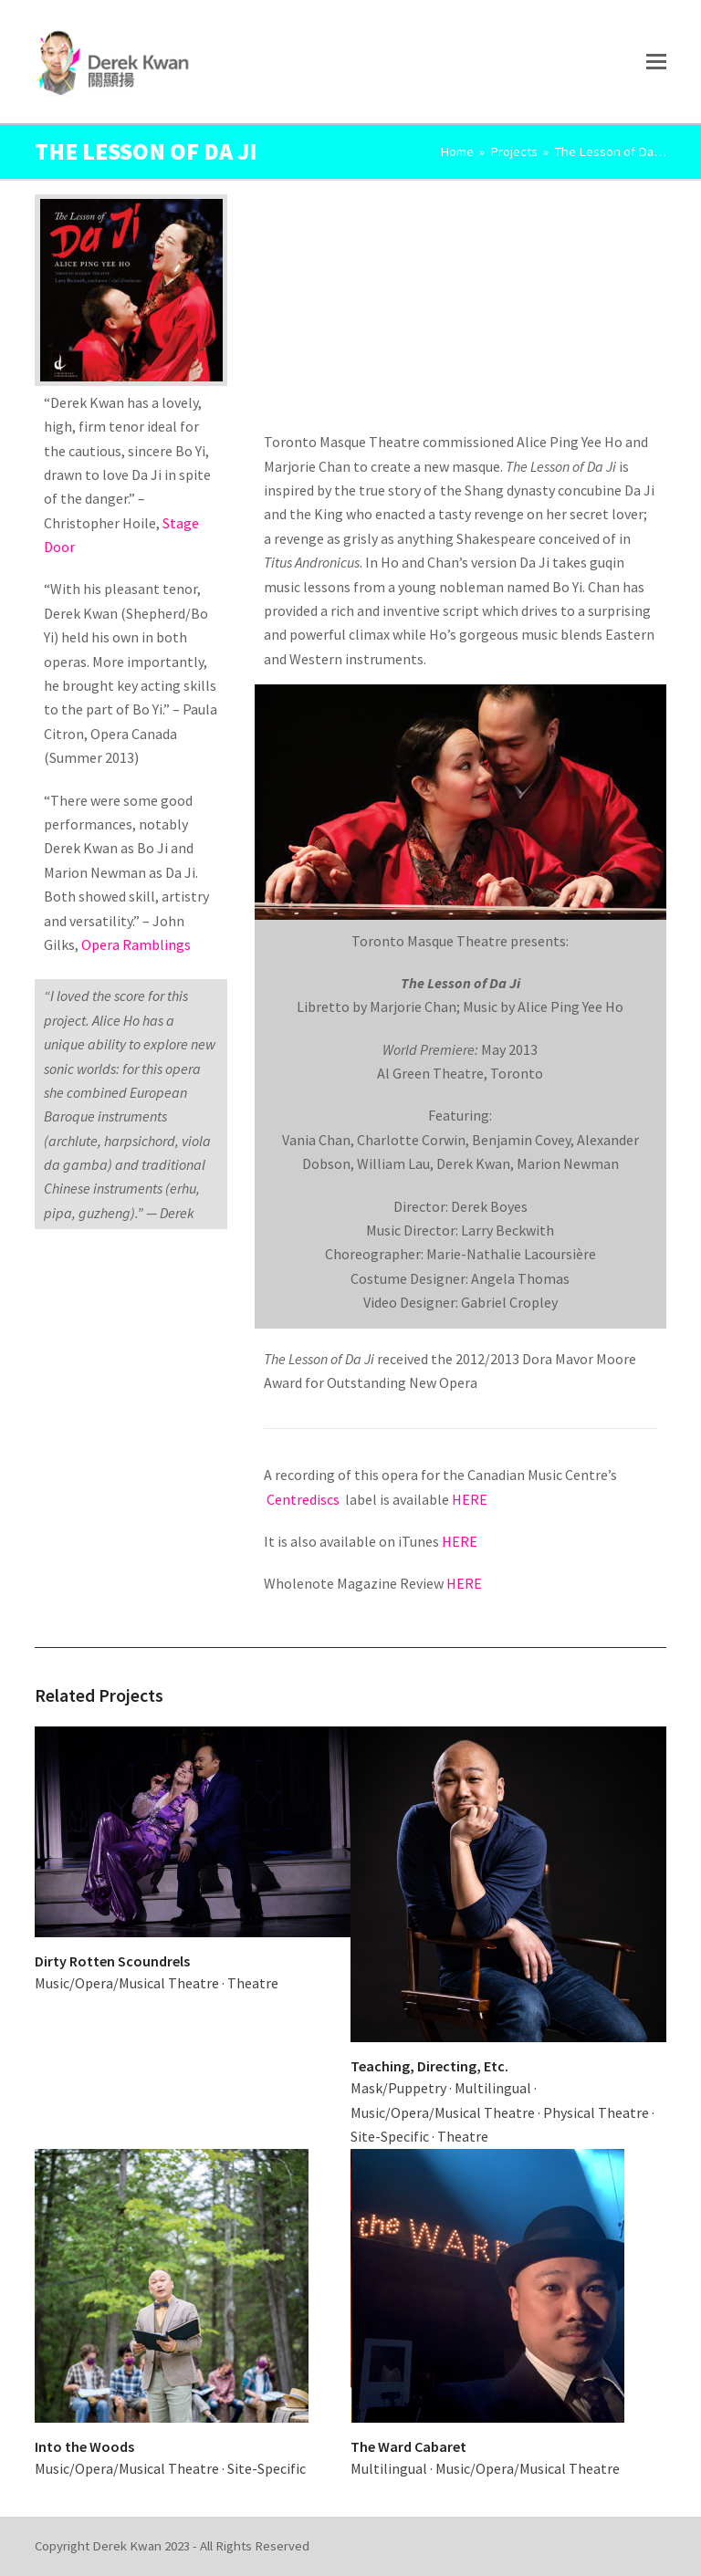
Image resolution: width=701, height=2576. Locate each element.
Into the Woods (84, 2446)
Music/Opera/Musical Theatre (127, 1983)
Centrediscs (304, 1499)
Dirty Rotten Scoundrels (112, 1961)
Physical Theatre (596, 2112)
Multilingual (493, 2088)
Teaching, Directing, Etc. (429, 2066)
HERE (469, 1499)
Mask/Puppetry (398, 2088)
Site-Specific (389, 2136)
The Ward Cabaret (408, 2446)
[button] (656, 61)
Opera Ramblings (136, 944)
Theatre (252, 1983)
